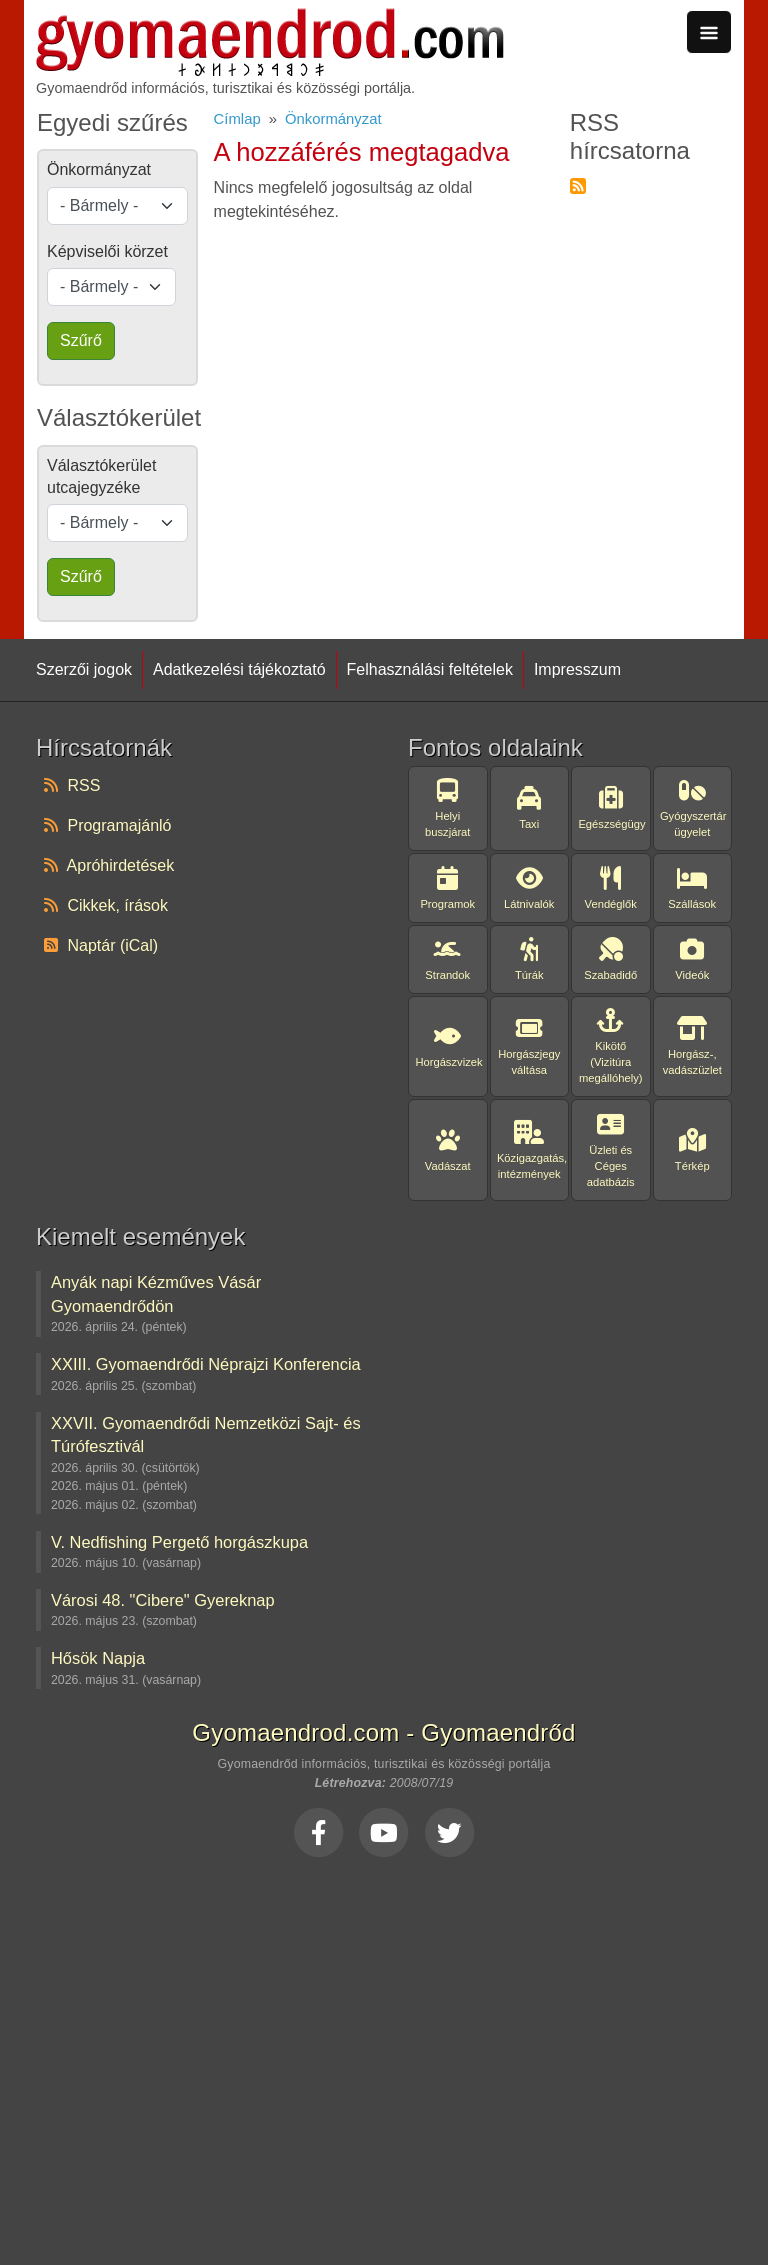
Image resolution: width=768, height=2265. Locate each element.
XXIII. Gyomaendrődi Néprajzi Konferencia (206, 1364)
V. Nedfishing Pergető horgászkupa (179, 1542)
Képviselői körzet (107, 251)
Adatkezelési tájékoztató (239, 669)
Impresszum (577, 669)
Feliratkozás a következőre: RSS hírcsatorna (578, 186)
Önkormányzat (333, 119)
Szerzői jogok (84, 669)
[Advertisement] (384, 2056)
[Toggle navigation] (709, 32)
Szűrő (81, 340)
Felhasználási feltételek (430, 669)
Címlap (237, 119)
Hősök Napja (98, 1658)
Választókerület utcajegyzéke (101, 476)
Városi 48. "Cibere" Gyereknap (163, 1600)
